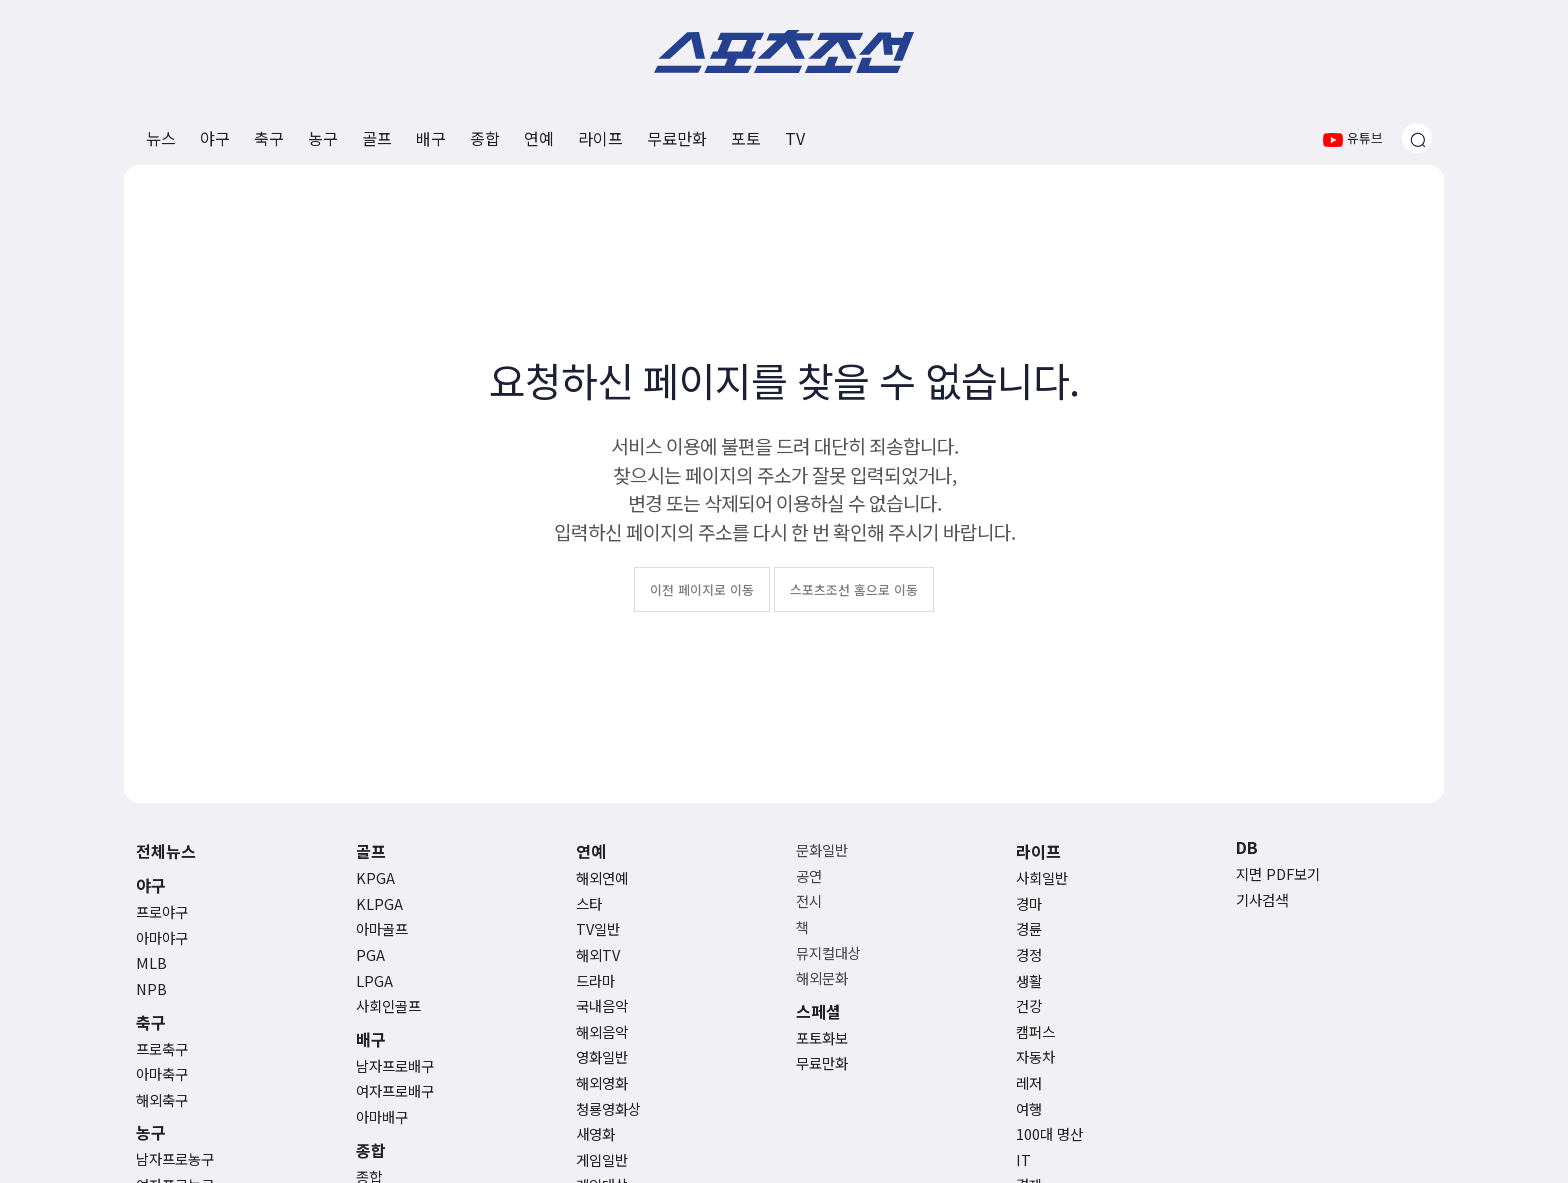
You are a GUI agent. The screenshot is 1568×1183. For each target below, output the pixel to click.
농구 (323, 138)
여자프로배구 (395, 1090)
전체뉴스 (166, 851)
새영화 (595, 1133)
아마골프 (382, 928)
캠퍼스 (1035, 1031)
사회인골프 (388, 1005)
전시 (809, 900)
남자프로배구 (395, 1065)
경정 (1029, 954)
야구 (215, 138)
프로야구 (162, 911)
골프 (377, 138)
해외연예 (602, 877)
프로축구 (162, 1048)
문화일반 (822, 849)
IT (1023, 1159)
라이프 (600, 138)
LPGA (374, 980)
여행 (1029, 1108)
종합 (485, 138)
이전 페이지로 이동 (702, 589)
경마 (1029, 903)
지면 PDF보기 (1278, 873)
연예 (539, 138)
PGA (370, 954)
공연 (809, 875)
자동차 (1035, 1056)
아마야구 (162, 937)
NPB (151, 988)
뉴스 (161, 138)
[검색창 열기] (1417, 138)
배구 (431, 138)
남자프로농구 (175, 1158)
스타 (589, 903)
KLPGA (379, 903)
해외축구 (162, 1099)
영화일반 (602, 1056)
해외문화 (822, 977)
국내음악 (602, 1005)
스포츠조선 (784, 51)
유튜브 (1353, 137)
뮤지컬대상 (828, 952)
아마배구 (382, 1116)
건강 (1029, 1005)
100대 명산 (1049, 1133)
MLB (151, 962)
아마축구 (162, 1073)
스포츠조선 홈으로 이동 (854, 589)
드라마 (595, 980)
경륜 (1029, 928)
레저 (1029, 1082)
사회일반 (1042, 877)
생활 (1029, 980)
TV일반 (598, 928)
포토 (746, 138)
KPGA (375, 877)
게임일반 (602, 1159)
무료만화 (677, 138)
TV (795, 138)
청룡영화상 (608, 1108)
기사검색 (1262, 899)
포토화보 (822, 1037)
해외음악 (602, 1031)
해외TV (598, 954)
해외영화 (602, 1082)
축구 (269, 138)
